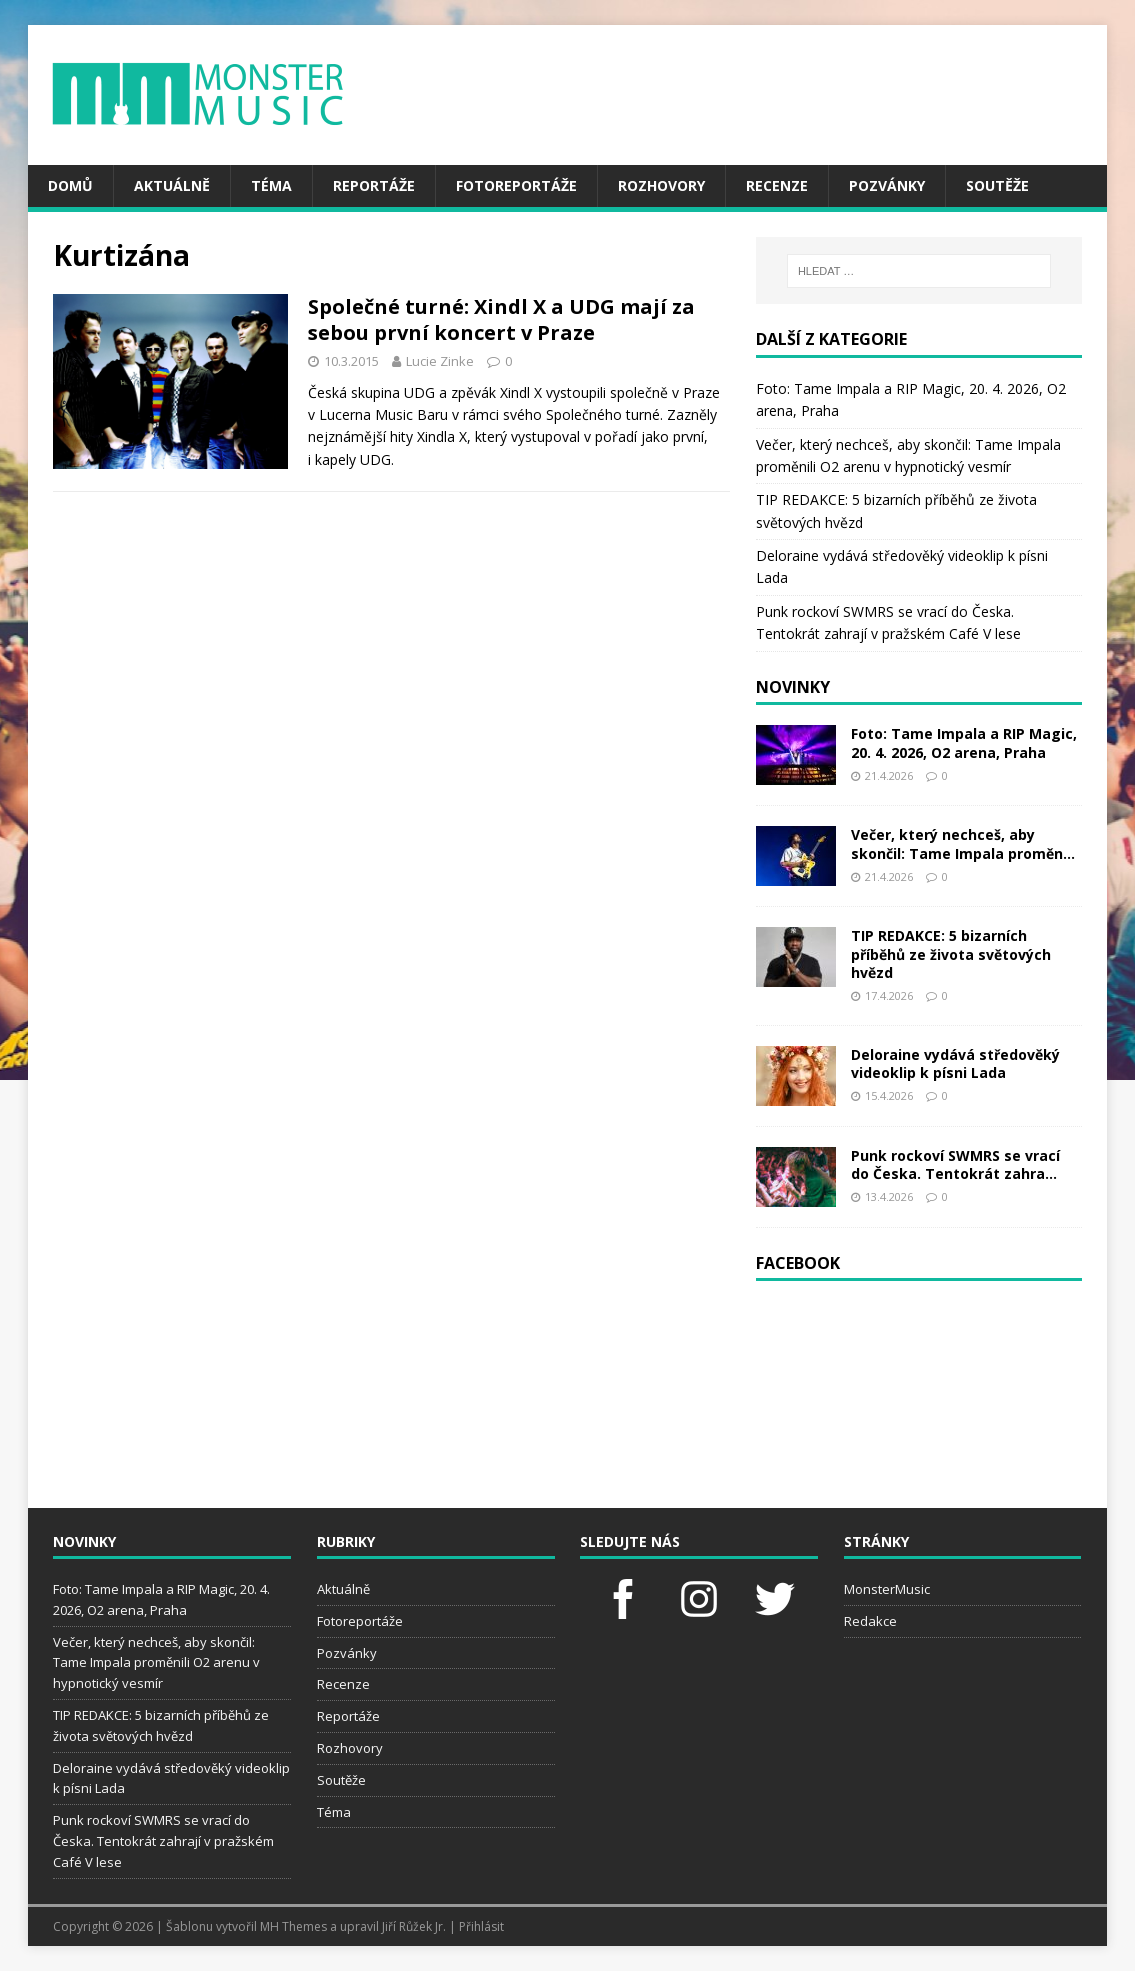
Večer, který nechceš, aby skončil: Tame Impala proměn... (963, 843)
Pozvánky (887, 185)
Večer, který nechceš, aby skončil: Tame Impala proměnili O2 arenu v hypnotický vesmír (156, 1663)
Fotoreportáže (516, 185)
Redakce (870, 1621)
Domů (70, 185)
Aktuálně (172, 185)
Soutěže (997, 185)
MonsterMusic (887, 1589)
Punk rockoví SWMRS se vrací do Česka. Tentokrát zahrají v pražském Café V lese (163, 1841)
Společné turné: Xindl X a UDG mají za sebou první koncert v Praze (501, 319)
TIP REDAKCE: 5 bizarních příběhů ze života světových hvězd (951, 953)
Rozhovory (661, 185)
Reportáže (374, 185)
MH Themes (293, 1926)
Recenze (777, 185)
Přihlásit (481, 1926)
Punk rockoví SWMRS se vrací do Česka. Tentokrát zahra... (955, 1164)
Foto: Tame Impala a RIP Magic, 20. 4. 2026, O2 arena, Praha (964, 742)
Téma (271, 185)
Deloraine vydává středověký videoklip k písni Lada (955, 1063)
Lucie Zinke (440, 361)
